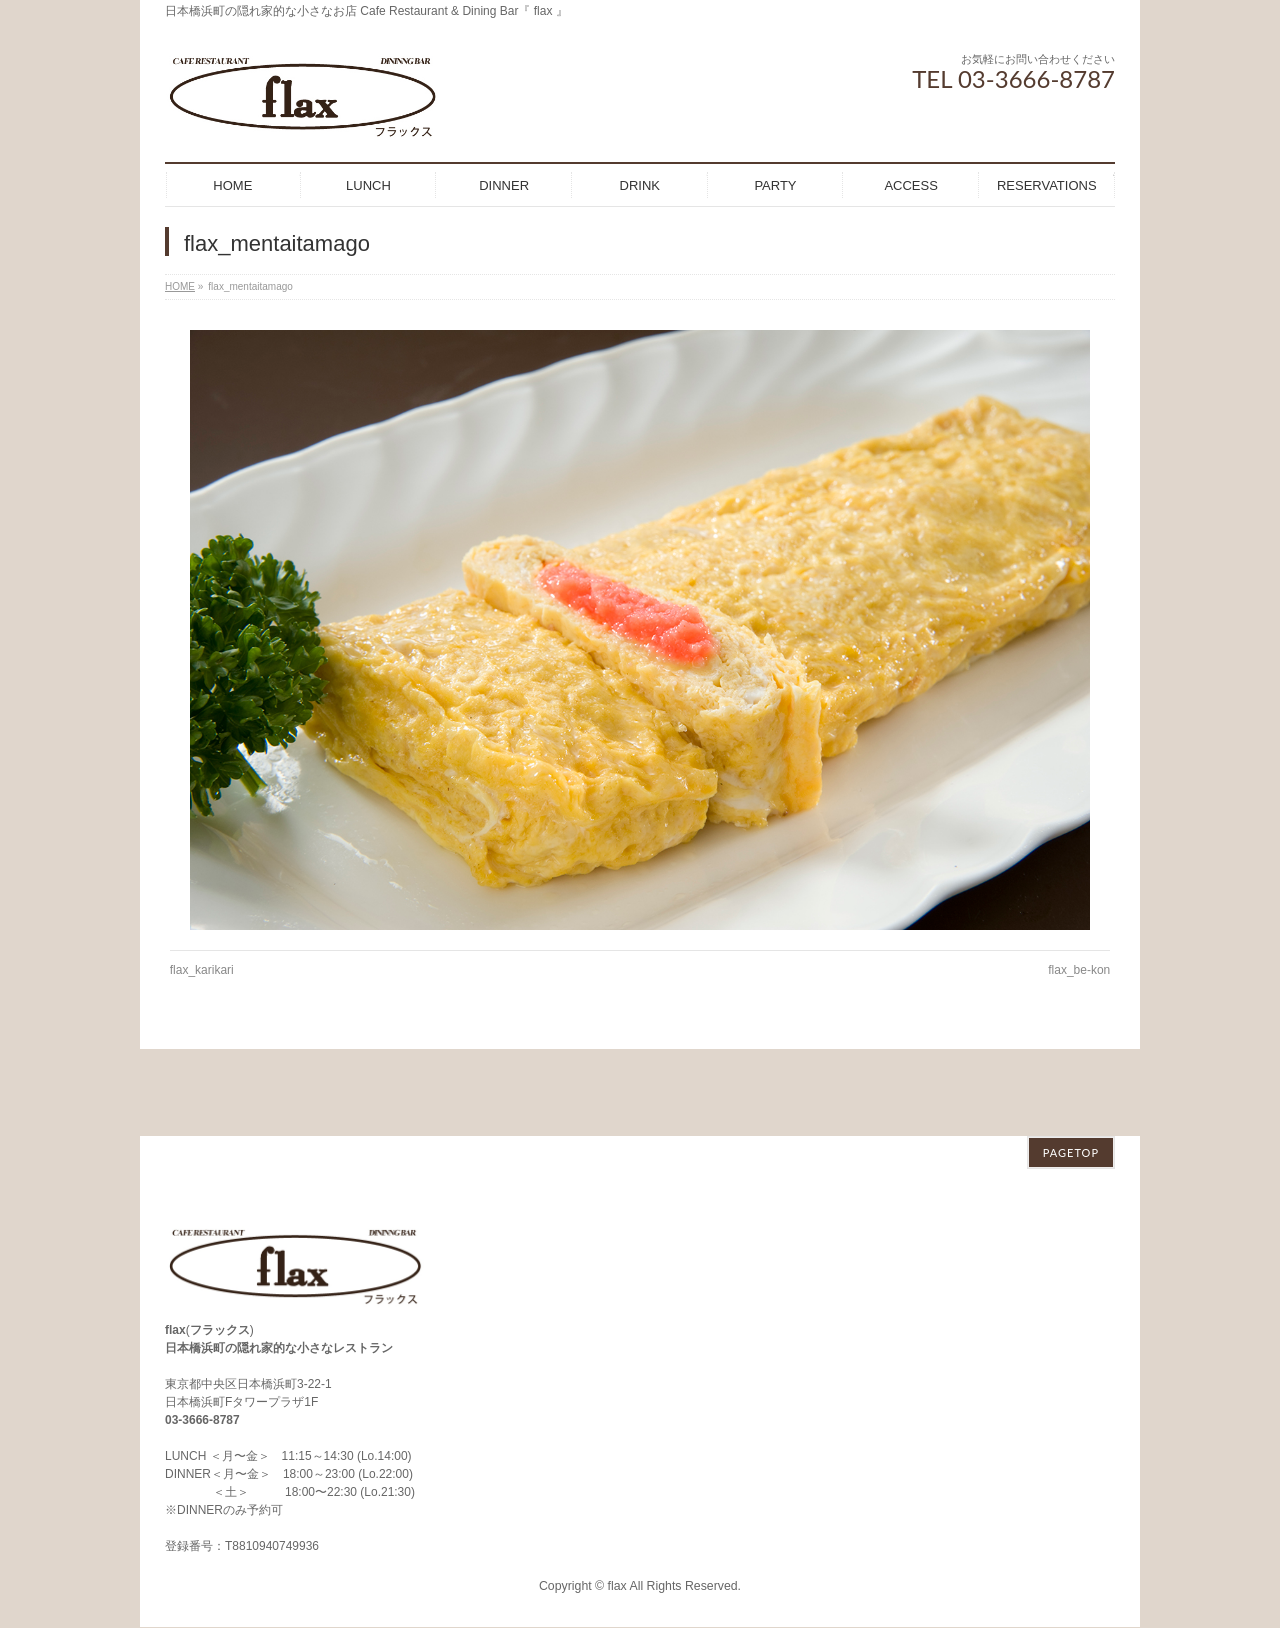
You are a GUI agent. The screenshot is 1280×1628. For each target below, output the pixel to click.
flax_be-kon (1079, 970)
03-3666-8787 (202, 1333)
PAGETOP (1071, 1065)
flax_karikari (202, 970)
